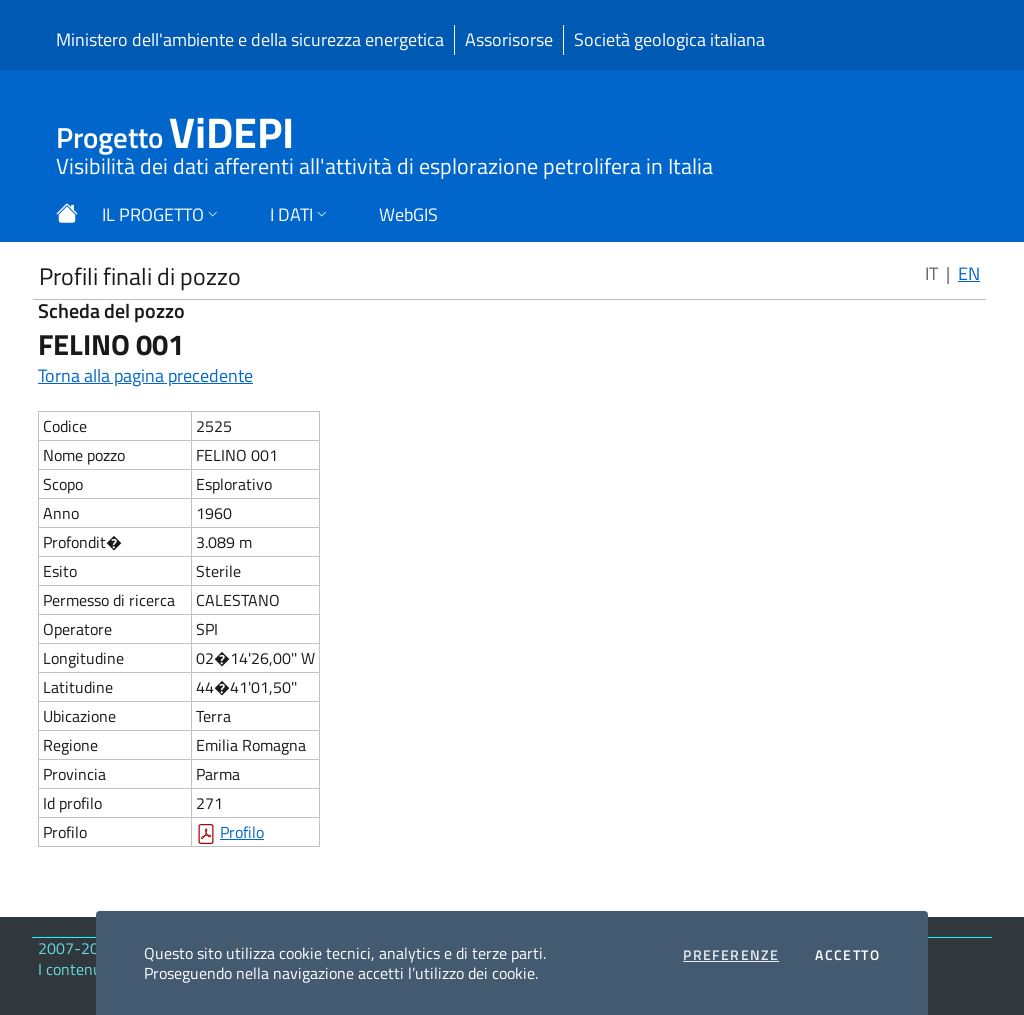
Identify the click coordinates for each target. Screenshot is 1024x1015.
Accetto (847, 955)
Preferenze (731, 955)
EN (969, 273)
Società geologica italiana (669, 39)
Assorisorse (509, 39)
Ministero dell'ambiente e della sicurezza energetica (250, 39)
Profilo (242, 832)
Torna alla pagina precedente (145, 375)
